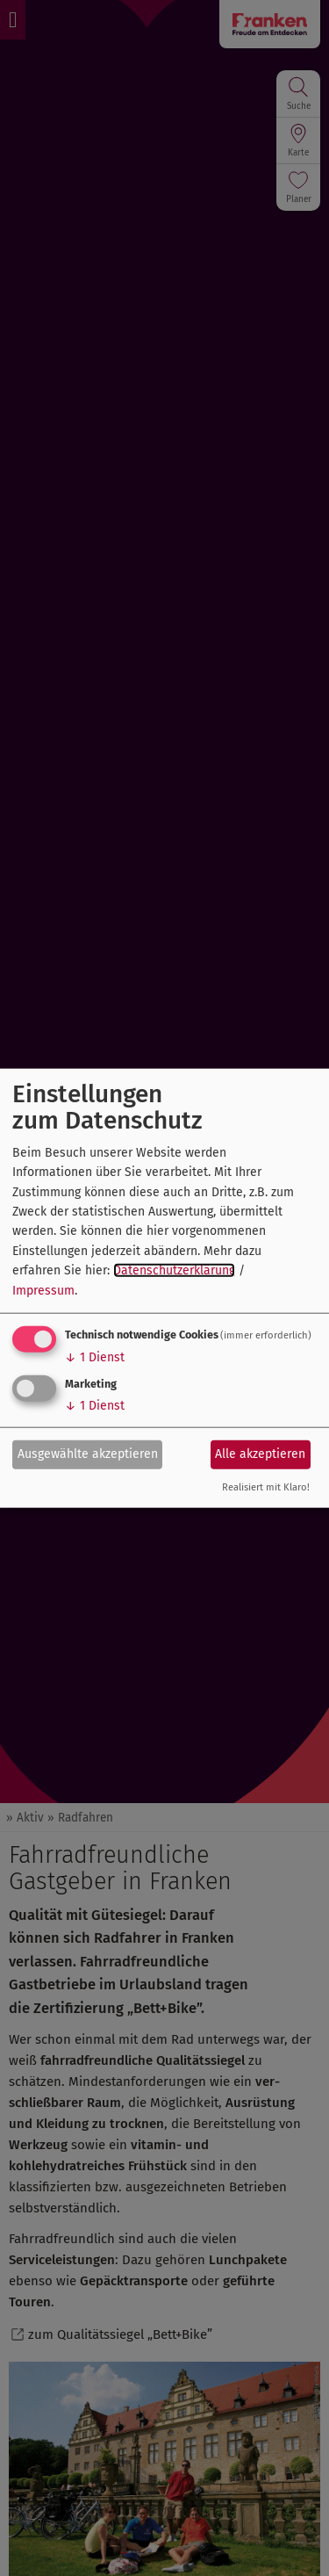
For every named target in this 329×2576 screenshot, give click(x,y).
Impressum (43, 1289)
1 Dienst (95, 1357)
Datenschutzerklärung (174, 1270)
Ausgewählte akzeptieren (88, 1454)
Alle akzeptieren (260, 1454)
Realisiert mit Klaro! (266, 1487)
